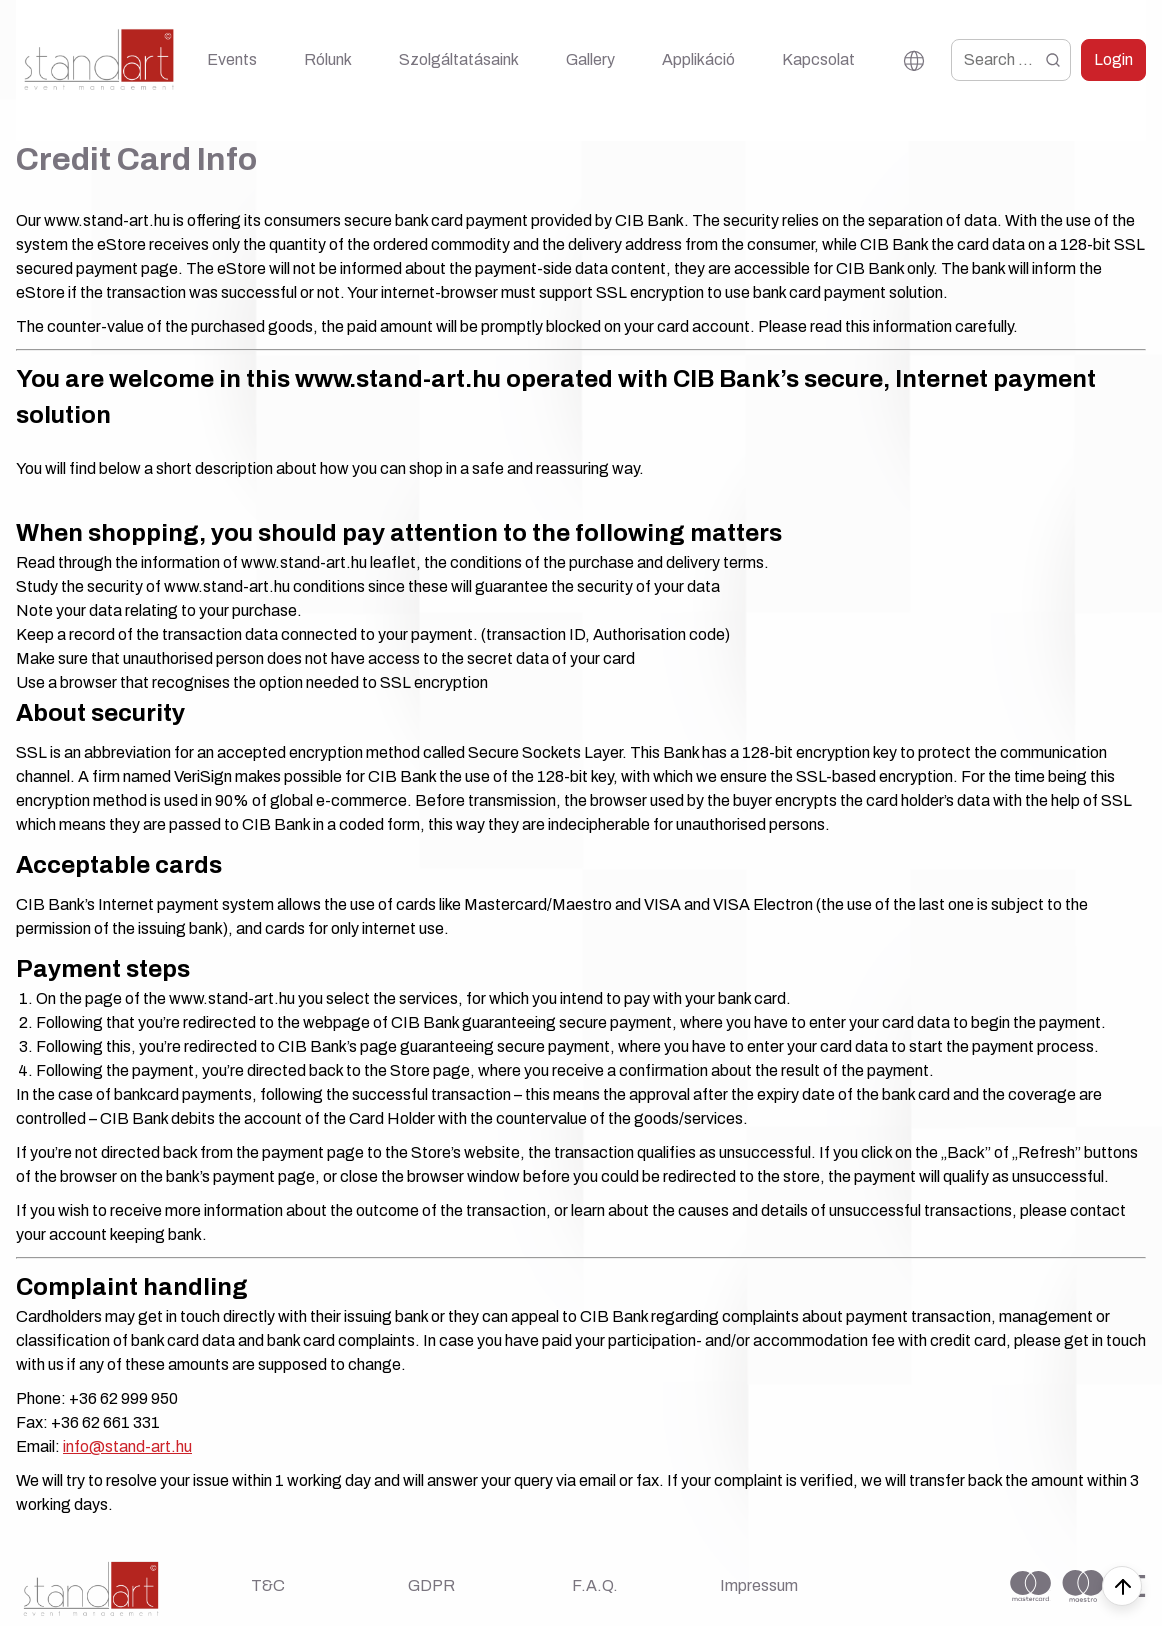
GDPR (431, 1585)
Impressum (759, 1585)
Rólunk (328, 59)
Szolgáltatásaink (459, 59)
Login (1113, 59)
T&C (268, 1585)
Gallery (590, 59)
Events (232, 59)
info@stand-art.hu (127, 1446)
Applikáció (698, 59)
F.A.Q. (595, 1585)
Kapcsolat (818, 59)
